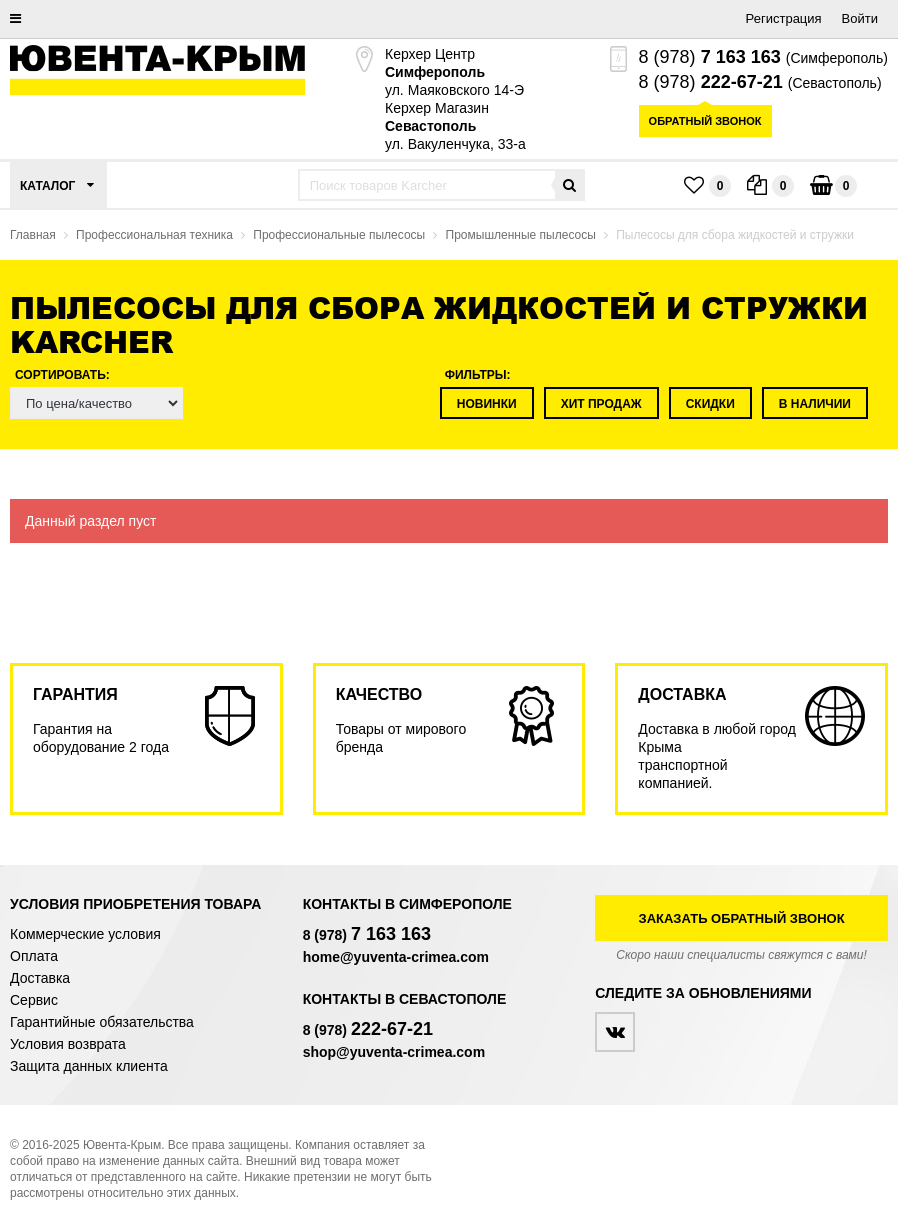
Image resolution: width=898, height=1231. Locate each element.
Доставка (40, 978)
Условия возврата (68, 1044)
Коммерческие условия (85, 934)
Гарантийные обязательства (102, 1022)
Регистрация (784, 18)
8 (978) (710, 57)
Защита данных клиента (89, 1066)
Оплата (34, 956)
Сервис (34, 1000)
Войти (860, 18)
